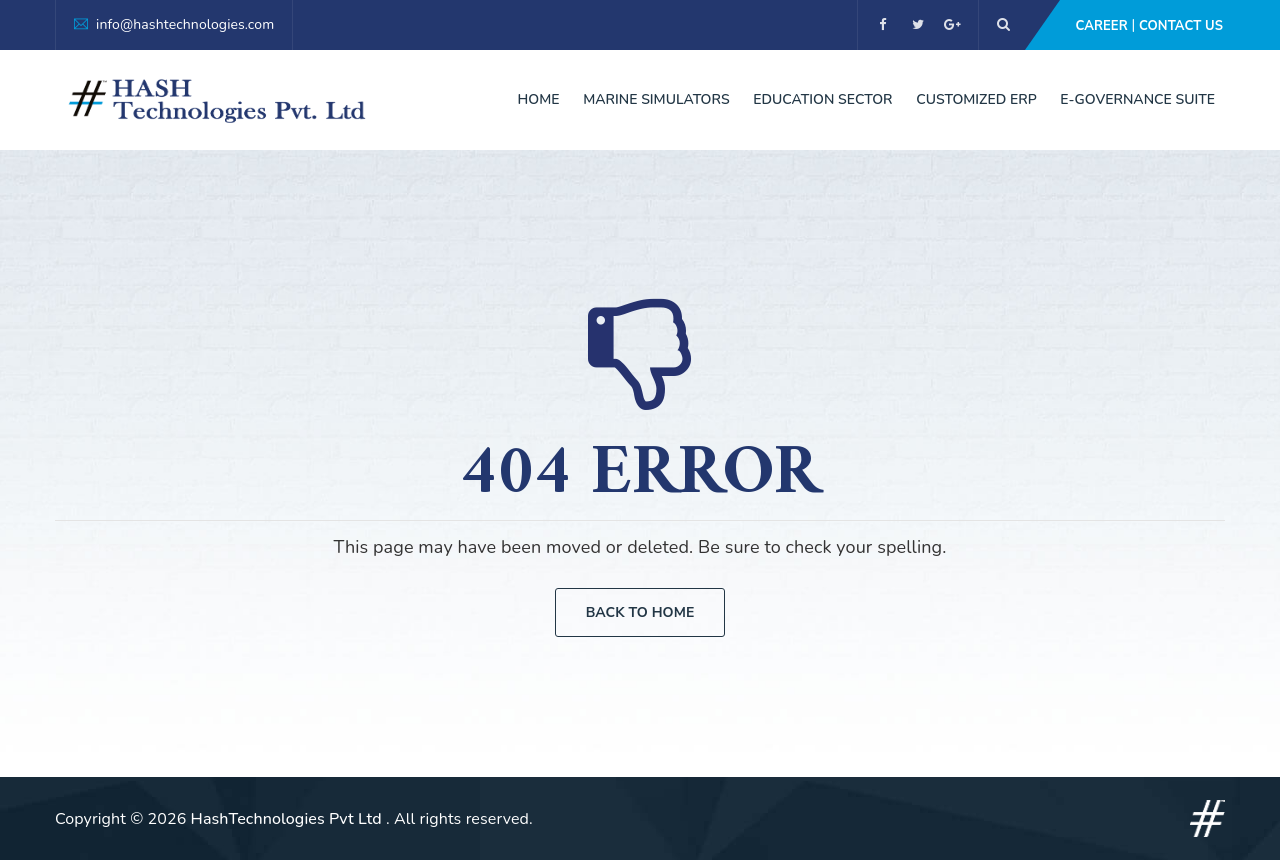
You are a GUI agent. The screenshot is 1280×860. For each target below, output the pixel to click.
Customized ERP (976, 99)
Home (539, 99)
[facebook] (882, 25)
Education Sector (822, 99)
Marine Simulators (656, 99)
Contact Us (1181, 26)
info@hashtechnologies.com (185, 24)
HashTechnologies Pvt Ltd (288, 819)
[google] (952, 25)
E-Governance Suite (1137, 99)
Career (1101, 26)
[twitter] (917, 25)
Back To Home (640, 612)
